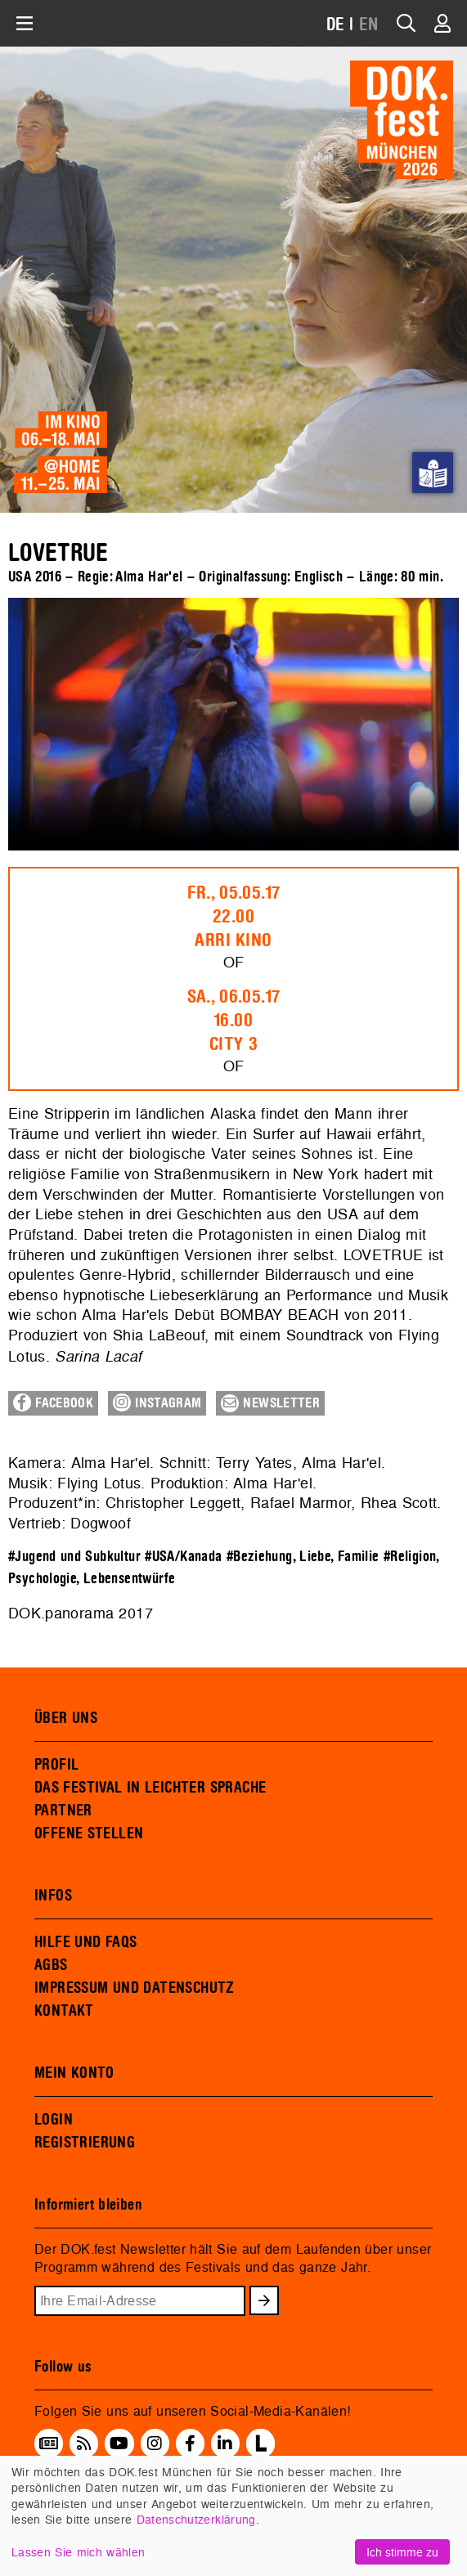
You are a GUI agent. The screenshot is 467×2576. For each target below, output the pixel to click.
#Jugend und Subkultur (74, 1556)
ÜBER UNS (65, 1718)
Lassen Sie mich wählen (78, 2552)
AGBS (51, 1965)
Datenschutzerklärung (196, 2519)
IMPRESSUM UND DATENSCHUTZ (134, 1988)
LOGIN (53, 2120)
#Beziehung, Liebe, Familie (303, 1556)
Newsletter (270, 1403)
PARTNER (63, 1810)
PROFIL (56, 1765)
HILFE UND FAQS (85, 1942)
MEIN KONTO (74, 2073)
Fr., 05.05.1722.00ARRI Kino (233, 916)
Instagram (157, 1402)
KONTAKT (64, 2011)
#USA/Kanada (183, 1556)
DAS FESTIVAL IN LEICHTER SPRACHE (150, 1787)
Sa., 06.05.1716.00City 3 (233, 1020)
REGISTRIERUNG (84, 2142)
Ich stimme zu (402, 2552)
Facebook (53, 1402)
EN (369, 25)
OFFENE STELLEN (88, 1833)
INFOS (53, 1895)
